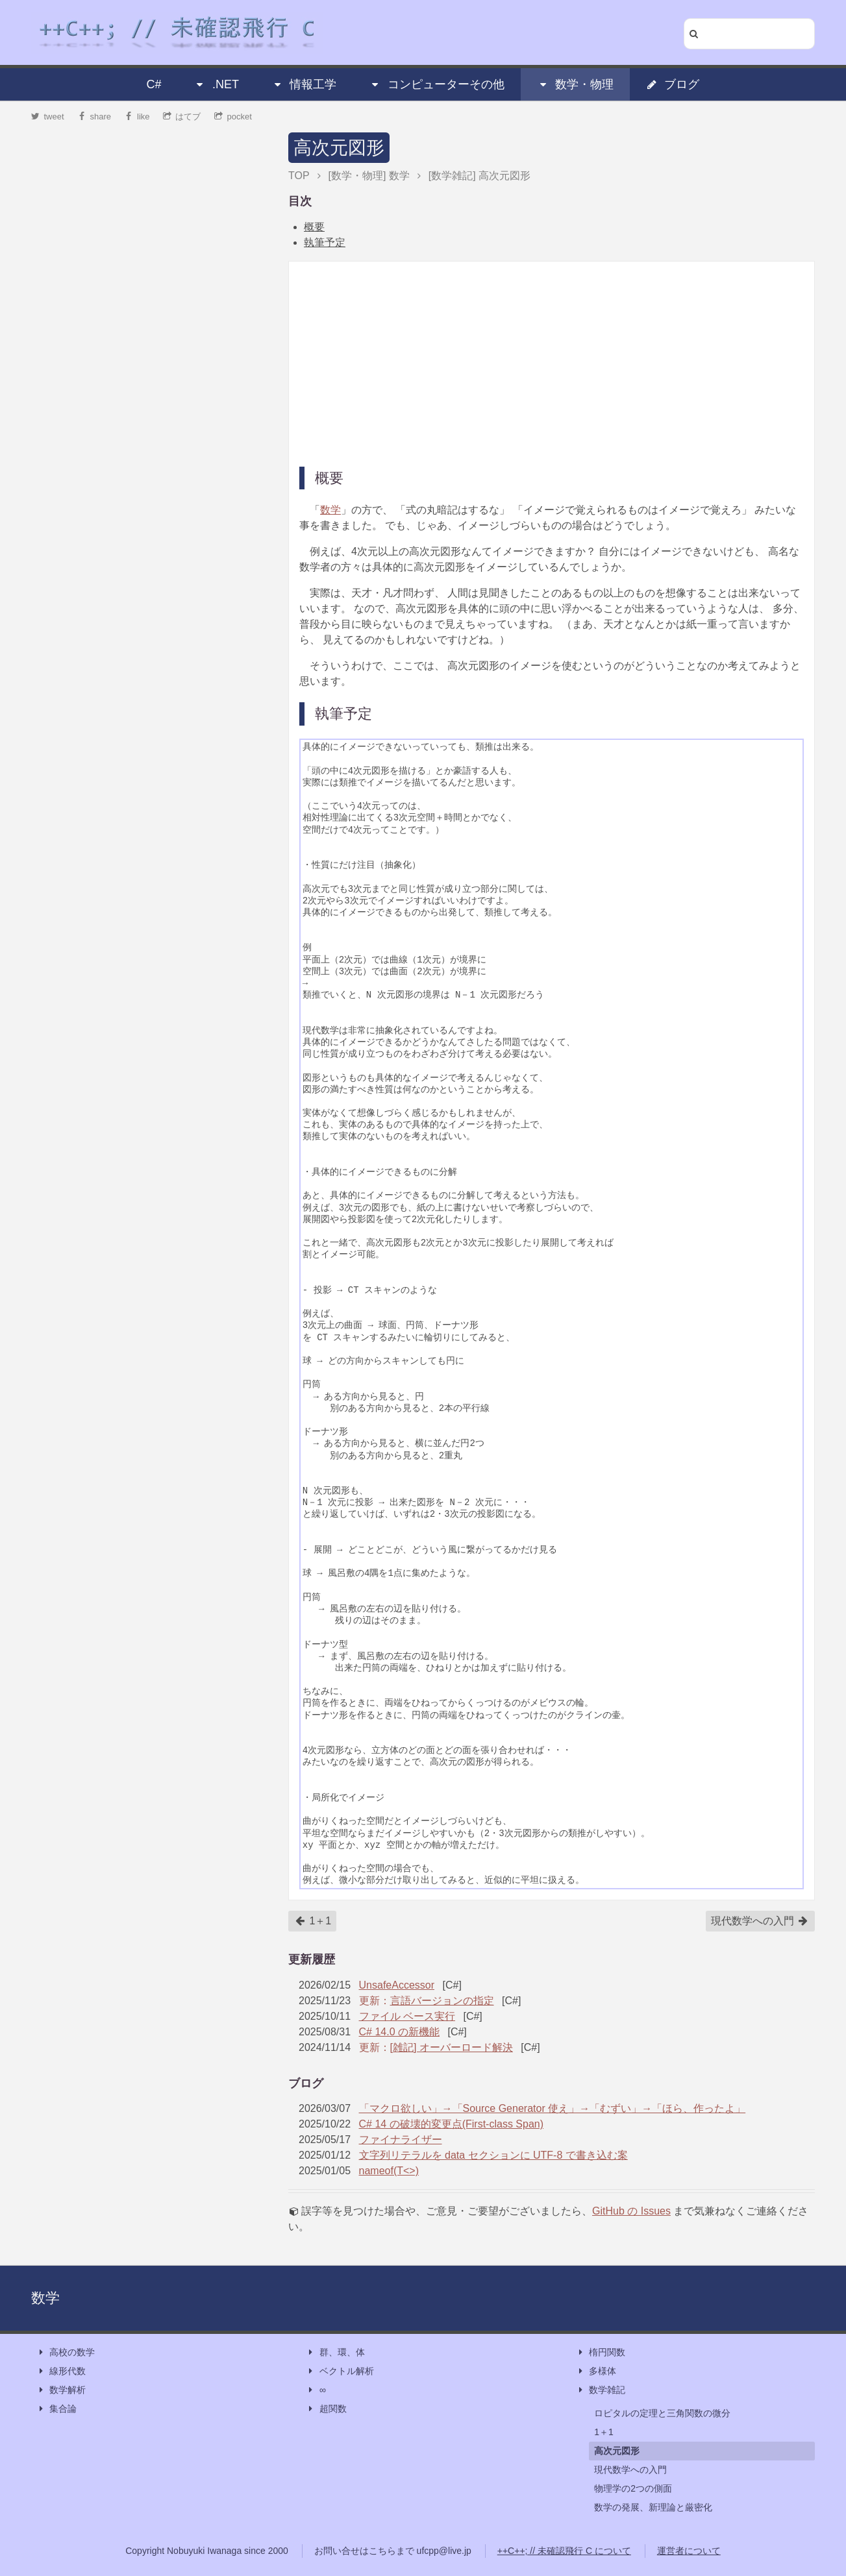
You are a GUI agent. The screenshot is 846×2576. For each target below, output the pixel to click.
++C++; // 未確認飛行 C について (564, 2550)
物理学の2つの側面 (633, 2488)
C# (154, 84)
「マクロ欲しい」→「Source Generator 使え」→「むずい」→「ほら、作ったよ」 (552, 2108)
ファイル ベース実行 (407, 2016)
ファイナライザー (400, 2139)
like (137, 116)
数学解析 (61, 2390)
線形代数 (61, 2371)
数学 (330, 509)
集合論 (56, 2409)
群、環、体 (335, 2352)
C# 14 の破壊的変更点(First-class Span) (451, 2123)
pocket (233, 116)
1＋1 (313, 1921)
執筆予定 (324, 242)
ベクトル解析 (340, 2371)
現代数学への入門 (759, 1921)
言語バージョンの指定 (442, 2000)
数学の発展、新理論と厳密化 (653, 2507)
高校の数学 (65, 2352)
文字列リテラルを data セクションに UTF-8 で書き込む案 (493, 2155)
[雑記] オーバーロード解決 (451, 2047)
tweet (47, 116)
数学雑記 (600, 2390)
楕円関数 (600, 2352)
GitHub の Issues (631, 2210)
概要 (314, 226)
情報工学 (303, 84)
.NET (216, 84)
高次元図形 (338, 148)
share (94, 116)
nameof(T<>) (389, 2170)
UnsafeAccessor (397, 1985)
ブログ (672, 84)
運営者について (689, 2550)
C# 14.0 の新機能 (399, 2031)
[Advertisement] (551, 363)
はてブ (182, 116)
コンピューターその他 (436, 84)
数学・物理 (575, 84)
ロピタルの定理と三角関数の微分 (662, 2413)
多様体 (596, 2371)
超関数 (326, 2409)
